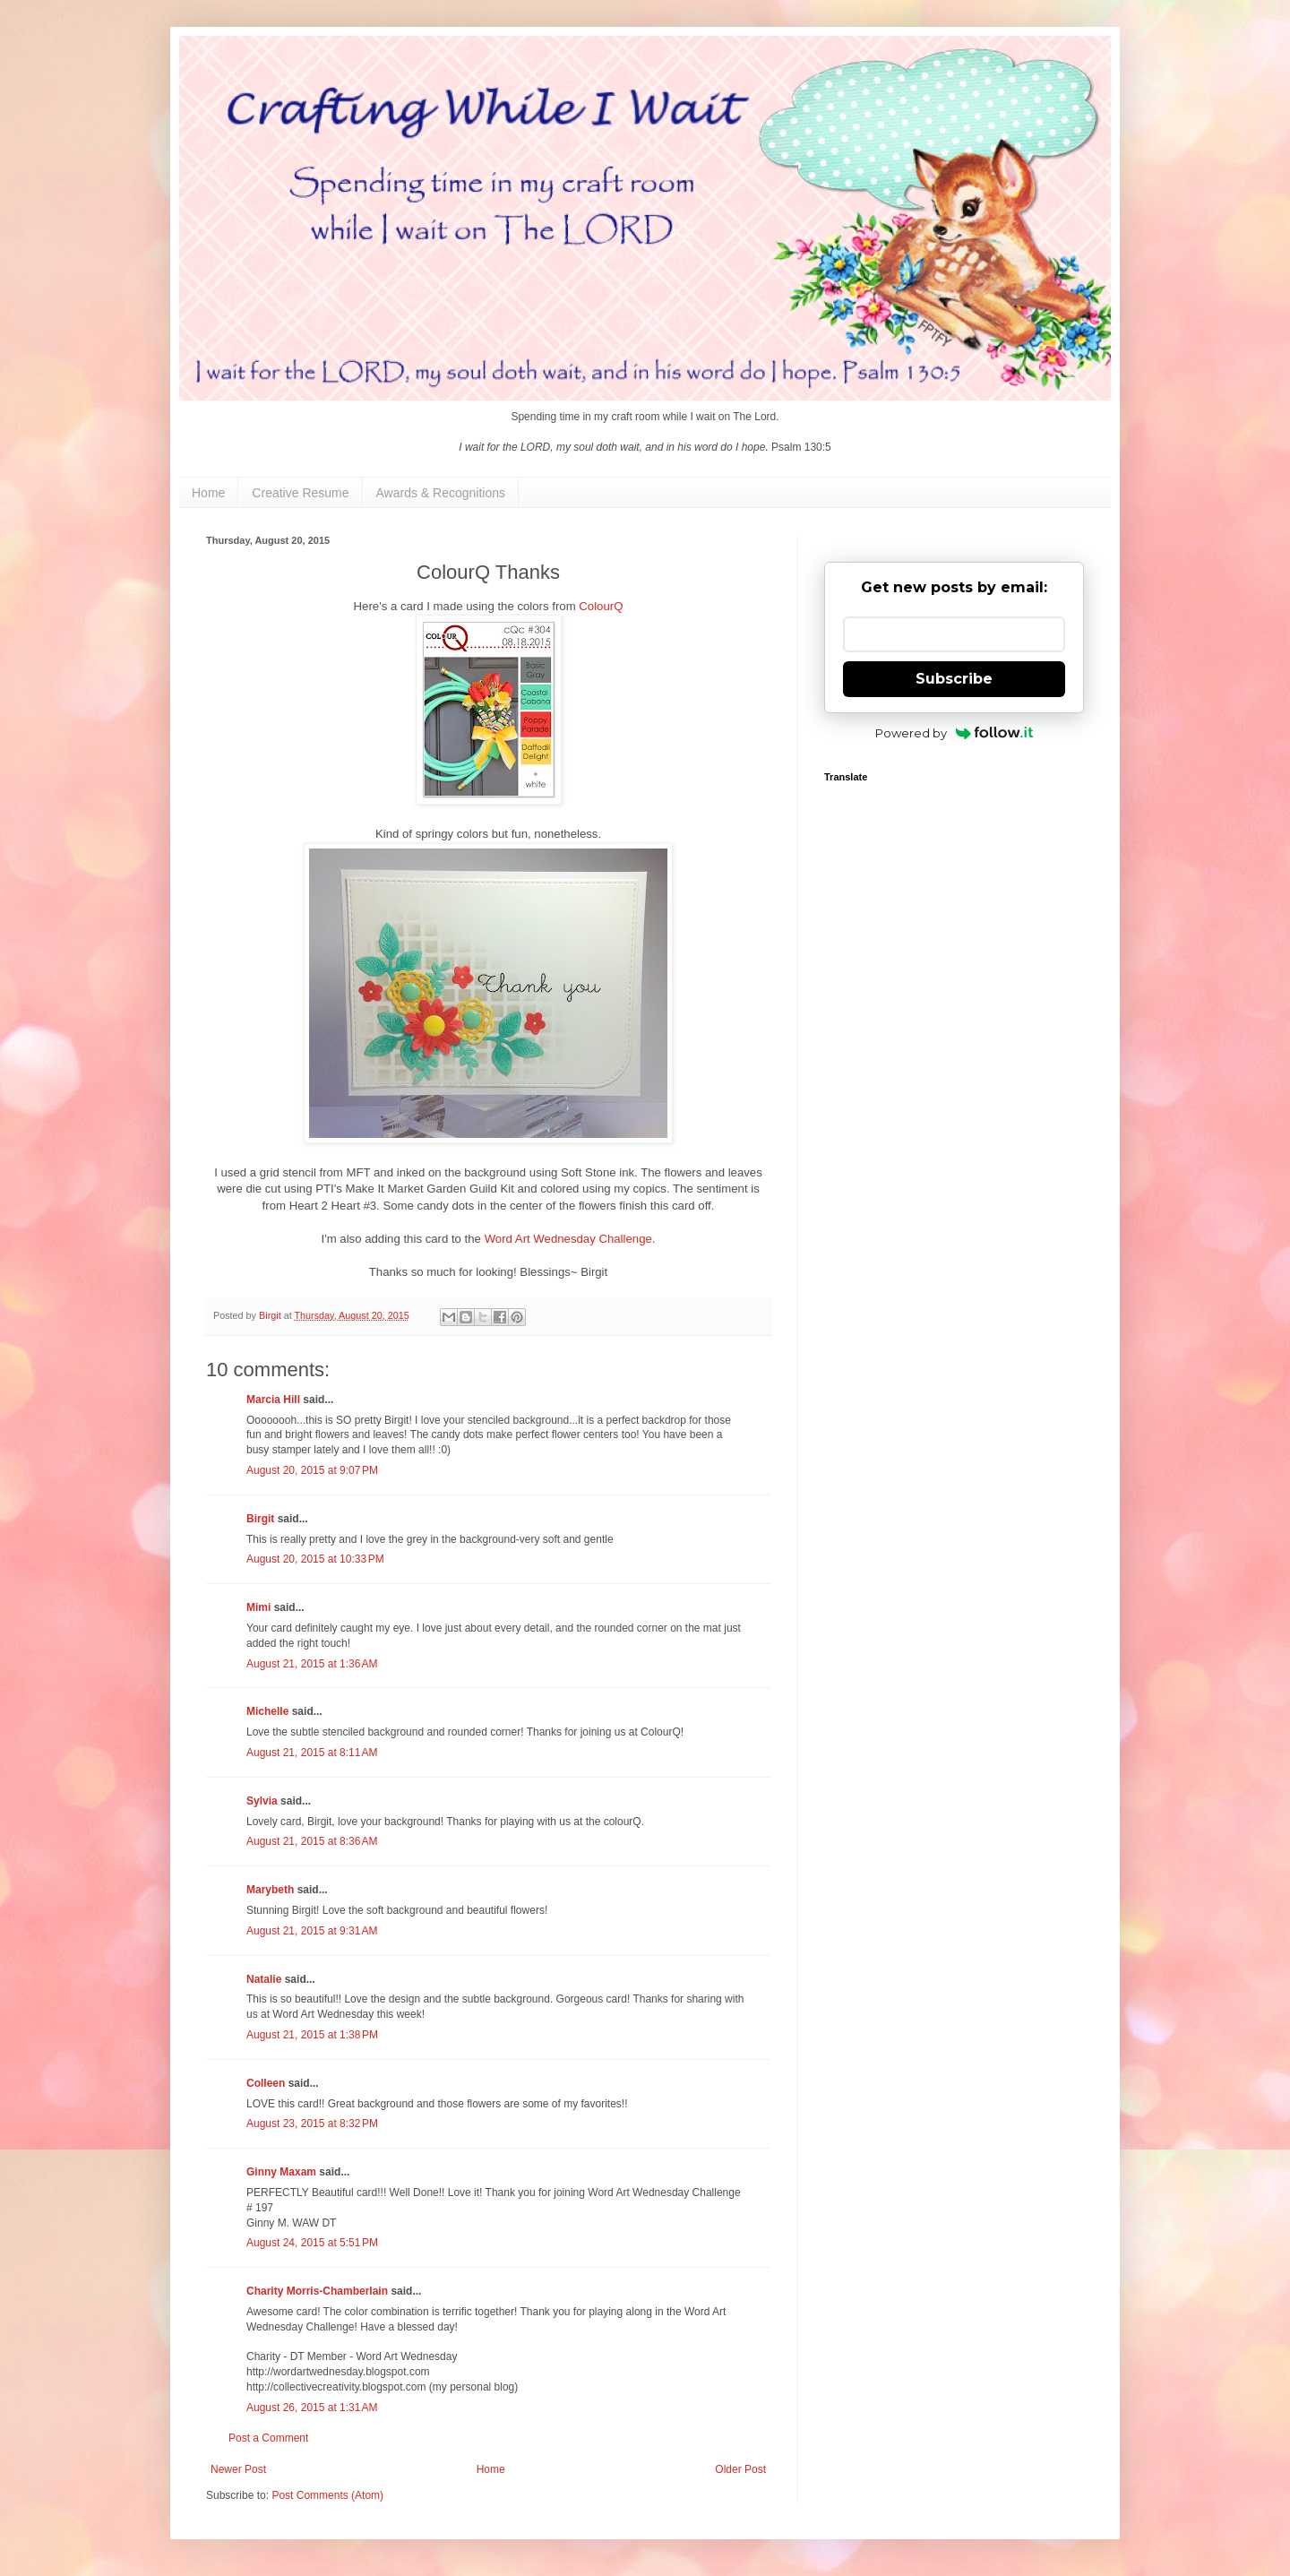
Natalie (263, 1979)
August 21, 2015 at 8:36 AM (311, 1841)
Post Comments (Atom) (327, 2495)
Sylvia (262, 1801)
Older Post (740, 2469)
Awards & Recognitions (440, 493)
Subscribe (954, 678)
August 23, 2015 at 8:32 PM (312, 2123)
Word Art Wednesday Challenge (568, 1238)
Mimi (258, 1607)
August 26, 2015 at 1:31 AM (311, 2407)
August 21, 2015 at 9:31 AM (311, 1931)
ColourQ (601, 606)
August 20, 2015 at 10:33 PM (315, 1559)
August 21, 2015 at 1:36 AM (311, 1664)
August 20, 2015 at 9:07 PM (312, 1470)
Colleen (265, 2083)
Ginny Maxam (281, 2172)
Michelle (267, 1711)
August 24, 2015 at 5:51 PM (312, 2242)
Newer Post (238, 2469)
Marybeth (270, 1889)
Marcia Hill (273, 1399)
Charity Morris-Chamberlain (318, 2291)
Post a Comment (268, 2438)
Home (208, 493)
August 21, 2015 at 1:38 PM (312, 2035)
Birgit (260, 1518)
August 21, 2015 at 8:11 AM (311, 1752)
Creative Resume (300, 493)
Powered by (954, 733)
